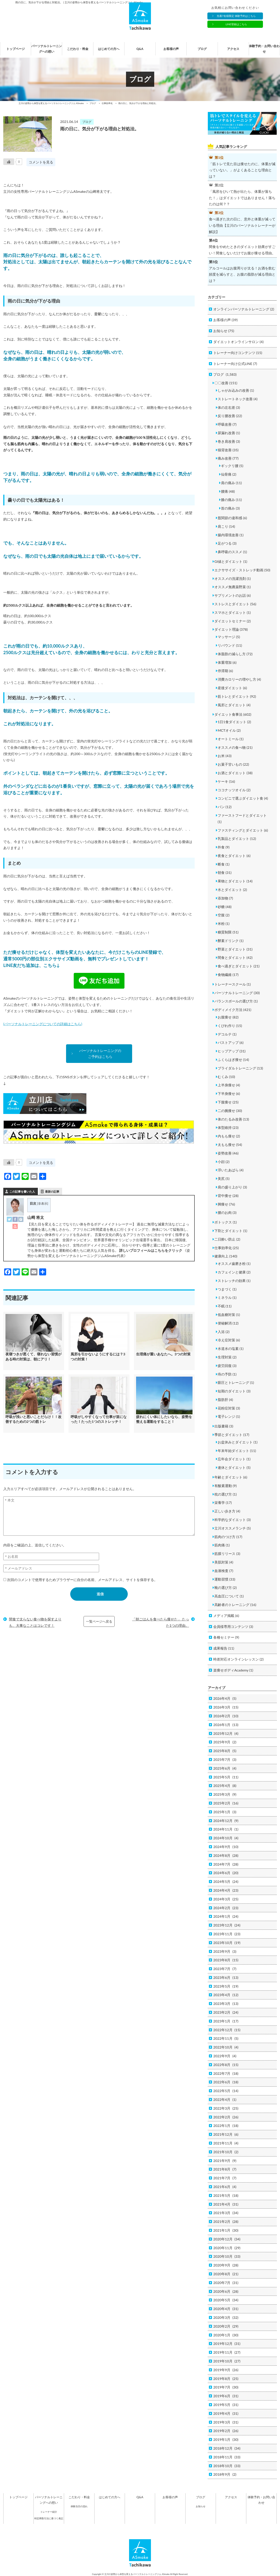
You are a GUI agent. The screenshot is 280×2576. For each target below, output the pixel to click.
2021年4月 (221, 2204)
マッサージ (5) (229, 637)
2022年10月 (223, 2047)
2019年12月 (223, 2343)
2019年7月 (221, 2387)
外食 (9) (223, 847)
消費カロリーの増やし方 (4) (239, 679)
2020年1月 (221, 2335)
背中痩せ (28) (228, 1195)
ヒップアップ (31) (231, 1051)
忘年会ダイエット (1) (234, 1459)
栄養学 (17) (223, 1502)
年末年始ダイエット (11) (237, 1450)
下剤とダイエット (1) (230, 1231)
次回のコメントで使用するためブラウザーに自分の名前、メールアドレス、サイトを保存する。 (82, 1579)
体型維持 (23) (228, 1127)
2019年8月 (221, 2378)
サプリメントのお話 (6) (232, 595)
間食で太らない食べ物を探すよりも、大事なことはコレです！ (35, 1622)
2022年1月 (221, 2125)
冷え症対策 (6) (229, 1340)
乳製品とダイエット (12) (237, 838)
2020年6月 (221, 2291)
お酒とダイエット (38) (235, 773)
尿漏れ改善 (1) (229, 433)
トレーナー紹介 (48, 2511)
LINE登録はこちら (236, 24)
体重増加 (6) (227, 662)
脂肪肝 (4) (225, 1399)
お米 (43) (224, 756)
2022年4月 (221, 2099)
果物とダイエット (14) (235, 881)
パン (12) (224, 807)
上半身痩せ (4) (229, 1085)
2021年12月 (223, 2134)
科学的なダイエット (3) (232, 1519)
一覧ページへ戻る (99, 1621)
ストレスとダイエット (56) (235, 604)
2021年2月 (221, 2221)
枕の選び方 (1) (225, 1494)
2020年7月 (221, 2282)
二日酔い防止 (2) (227, 1239)
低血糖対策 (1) (229, 1314)
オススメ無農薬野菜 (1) (232, 587)
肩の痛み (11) (231, 483)
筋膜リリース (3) (227, 1553)
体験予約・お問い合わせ (264, 48)
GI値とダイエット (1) (230, 561)
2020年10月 (223, 2256)
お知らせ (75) (223, 331)
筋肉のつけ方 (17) (228, 1537)
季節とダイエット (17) (231, 1434)
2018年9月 (221, 2474)
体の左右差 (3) (229, 407)
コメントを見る (41, 162)
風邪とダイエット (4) (234, 705)
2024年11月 (223, 1829)
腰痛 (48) (228, 491)
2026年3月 (221, 1707)
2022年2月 (221, 2117)
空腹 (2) (223, 915)
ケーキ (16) (226, 781)
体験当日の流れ (79, 2506)
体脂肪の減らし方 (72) (235, 654)
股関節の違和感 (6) (232, 518)
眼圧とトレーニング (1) (236, 1382)
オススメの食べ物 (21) (235, 747)
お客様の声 (171, 49)
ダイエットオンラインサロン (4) (238, 342)
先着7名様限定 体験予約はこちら (236, 16)
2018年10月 (223, 2466)
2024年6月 (221, 1873)
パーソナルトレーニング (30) (237, 993)
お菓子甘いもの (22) (233, 764)
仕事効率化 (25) (226, 1248)
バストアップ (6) (230, 1042)
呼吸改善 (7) (227, 424)
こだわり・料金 (77, 49)
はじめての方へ (108, 49)
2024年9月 (221, 1847)
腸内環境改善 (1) (230, 535)
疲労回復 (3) (227, 1365)
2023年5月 (221, 1986)
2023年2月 (221, 2012)
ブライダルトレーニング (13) (240, 1068)
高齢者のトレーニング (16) (235, 1604)
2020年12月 (223, 2239)
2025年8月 (221, 1751)
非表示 (42, 1203)
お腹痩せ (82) (228, 1017)
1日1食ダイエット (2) (234, 722)
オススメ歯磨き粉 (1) (234, 1263)
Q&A (140, 49)
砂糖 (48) (224, 907)
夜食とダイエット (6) (234, 855)
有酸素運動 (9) (225, 1486)
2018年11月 (223, 2457)
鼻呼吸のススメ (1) (232, 552)
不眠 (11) (224, 1306)
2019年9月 (221, 2370)
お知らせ (200, 2506)
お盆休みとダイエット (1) (237, 1442)
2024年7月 (221, 1864)
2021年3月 (221, 2213)
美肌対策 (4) (223, 1562)
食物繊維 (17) (228, 974)
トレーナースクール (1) (232, 984)
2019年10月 (223, 2361)
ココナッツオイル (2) (234, 790)
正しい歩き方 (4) (227, 1511)
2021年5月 (221, 2195)
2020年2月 (221, 2326)
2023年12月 (223, 1925)
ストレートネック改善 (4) (237, 399)
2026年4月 (221, 1698)
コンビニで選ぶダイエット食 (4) (243, 798)
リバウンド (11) (230, 645)
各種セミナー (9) (226, 1637)
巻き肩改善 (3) (229, 441)
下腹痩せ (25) (228, 1102)
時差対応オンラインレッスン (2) (238, 1659)
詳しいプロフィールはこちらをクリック (150, 1250)
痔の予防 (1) (227, 1374)
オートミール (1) (230, 739)
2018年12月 (223, 2448)
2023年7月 (221, 1969)
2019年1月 (221, 2439)
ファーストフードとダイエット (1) (242, 818)
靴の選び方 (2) (225, 1587)
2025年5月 (221, 1777)
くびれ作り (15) (230, 1025)
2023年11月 (223, 1934)
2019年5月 (221, 2404)
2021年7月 (221, 2178)
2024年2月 (221, 1908)
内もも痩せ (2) (229, 1136)
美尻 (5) (223, 1178)
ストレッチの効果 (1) (234, 1280)
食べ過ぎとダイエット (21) (238, 966)
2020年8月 (221, 2274)
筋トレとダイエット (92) (237, 696)
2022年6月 (221, 2082)
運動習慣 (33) (224, 1579)
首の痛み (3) (230, 508)
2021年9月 (221, 2160)
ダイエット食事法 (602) (232, 714)
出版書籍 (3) (223, 1426)
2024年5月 (221, 1881)
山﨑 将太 (35, 1217)
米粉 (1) (223, 923)
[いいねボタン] (8, 161)
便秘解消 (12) (228, 1323)
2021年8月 (221, 2169)
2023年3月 (221, 2003)
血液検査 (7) (223, 1571)
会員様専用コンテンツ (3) (233, 1626)
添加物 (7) (225, 898)
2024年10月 (223, 1838)
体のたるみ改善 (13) (233, 1119)
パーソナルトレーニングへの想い (46, 48)
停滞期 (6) (225, 671)
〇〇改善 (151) (225, 383)
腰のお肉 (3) (227, 1212)
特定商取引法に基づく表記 (48, 2518)
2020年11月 (223, 2248)
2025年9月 (221, 1742)
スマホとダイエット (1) (232, 612)
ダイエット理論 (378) (231, 629)
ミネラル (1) (227, 1297)
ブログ (202, 49)
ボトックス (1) (225, 1222)
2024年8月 (221, 1855)
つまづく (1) (227, 1289)
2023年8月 (221, 1960)
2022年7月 (221, 2073)
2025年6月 (221, 1768)
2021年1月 (221, 2230)
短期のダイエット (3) (234, 1391)
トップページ (15, 49)
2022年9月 (221, 2056)
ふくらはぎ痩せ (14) (233, 1059)
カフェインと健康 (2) (234, 1272)
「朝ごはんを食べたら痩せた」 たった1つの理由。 (160, 1622)
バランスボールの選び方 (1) (236, 1001)
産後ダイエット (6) (232, 688)
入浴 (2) (223, 1332)
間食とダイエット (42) (235, 957)
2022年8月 (221, 2065)
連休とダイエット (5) (234, 1467)
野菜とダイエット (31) (235, 949)
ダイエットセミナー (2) (232, 621)
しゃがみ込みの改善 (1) (236, 390)
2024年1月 (221, 1916)
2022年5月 (221, 2091)
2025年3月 (221, 1794)
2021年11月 (223, 2143)
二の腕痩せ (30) (230, 1110)
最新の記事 (52, 1191)
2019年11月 (223, 2352)
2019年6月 (221, 2396)
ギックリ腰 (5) (232, 466)
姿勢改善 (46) (228, 1153)
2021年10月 (223, 2152)
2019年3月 (221, 2422)
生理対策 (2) (227, 1357)
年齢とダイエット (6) (230, 1477)
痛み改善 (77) (228, 458)
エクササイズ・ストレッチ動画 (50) (242, 570)
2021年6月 (221, 2187)
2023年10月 (223, 1942)
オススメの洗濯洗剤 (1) (232, 578)
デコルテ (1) (227, 1034)
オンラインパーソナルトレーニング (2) (243, 309)
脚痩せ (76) (226, 1204)
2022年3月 (221, 2108)
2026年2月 (221, 1716)
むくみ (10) (226, 1077)
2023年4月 (221, 1995)
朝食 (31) (224, 872)
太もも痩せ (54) (230, 1144)
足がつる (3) (227, 543)
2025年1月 (221, 1812)
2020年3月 (221, 2317)
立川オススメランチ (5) (232, 1528)
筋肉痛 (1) (222, 1545)
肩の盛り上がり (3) (232, 1187)
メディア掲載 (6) (226, 1615)
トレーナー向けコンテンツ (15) (237, 353)
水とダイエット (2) (232, 889)
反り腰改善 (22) (230, 416)
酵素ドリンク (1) (230, 940)
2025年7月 (221, 1759)
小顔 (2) (223, 1162)
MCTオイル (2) (229, 730)
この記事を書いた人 (22, 1191)
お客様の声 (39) (225, 320)
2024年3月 (221, 1899)
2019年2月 (221, 2431)
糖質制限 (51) (228, 932)
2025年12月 (223, 1733)
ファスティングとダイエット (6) (243, 830)
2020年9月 (221, 2265)
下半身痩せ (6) (229, 1093)
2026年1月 (221, 1725)
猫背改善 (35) (228, 450)
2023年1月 (221, 2021)
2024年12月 (223, 1820)
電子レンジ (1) (229, 1416)
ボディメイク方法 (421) (232, 1009)
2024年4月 (221, 1890)
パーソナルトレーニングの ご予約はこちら (100, 1053)
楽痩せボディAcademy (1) (233, 1670)
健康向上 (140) (225, 1256)
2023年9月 (221, 1951)
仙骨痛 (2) (228, 474)
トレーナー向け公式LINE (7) (235, 363)
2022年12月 (223, 2030)
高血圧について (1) (229, 1596)
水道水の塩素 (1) (230, 1348)
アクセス (233, 49)
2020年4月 (221, 2309)
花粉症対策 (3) (229, 1408)
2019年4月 (221, 2413)
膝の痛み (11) (231, 499)
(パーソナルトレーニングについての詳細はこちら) (42, 1024)
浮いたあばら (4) (230, 1170)
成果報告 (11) (223, 1648)
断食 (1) (223, 864)
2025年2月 (221, 1803)
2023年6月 (221, 1977)
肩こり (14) (226, 526)
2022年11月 (223, 2038)
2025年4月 (221, 1785)
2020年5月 (221, 2300)
